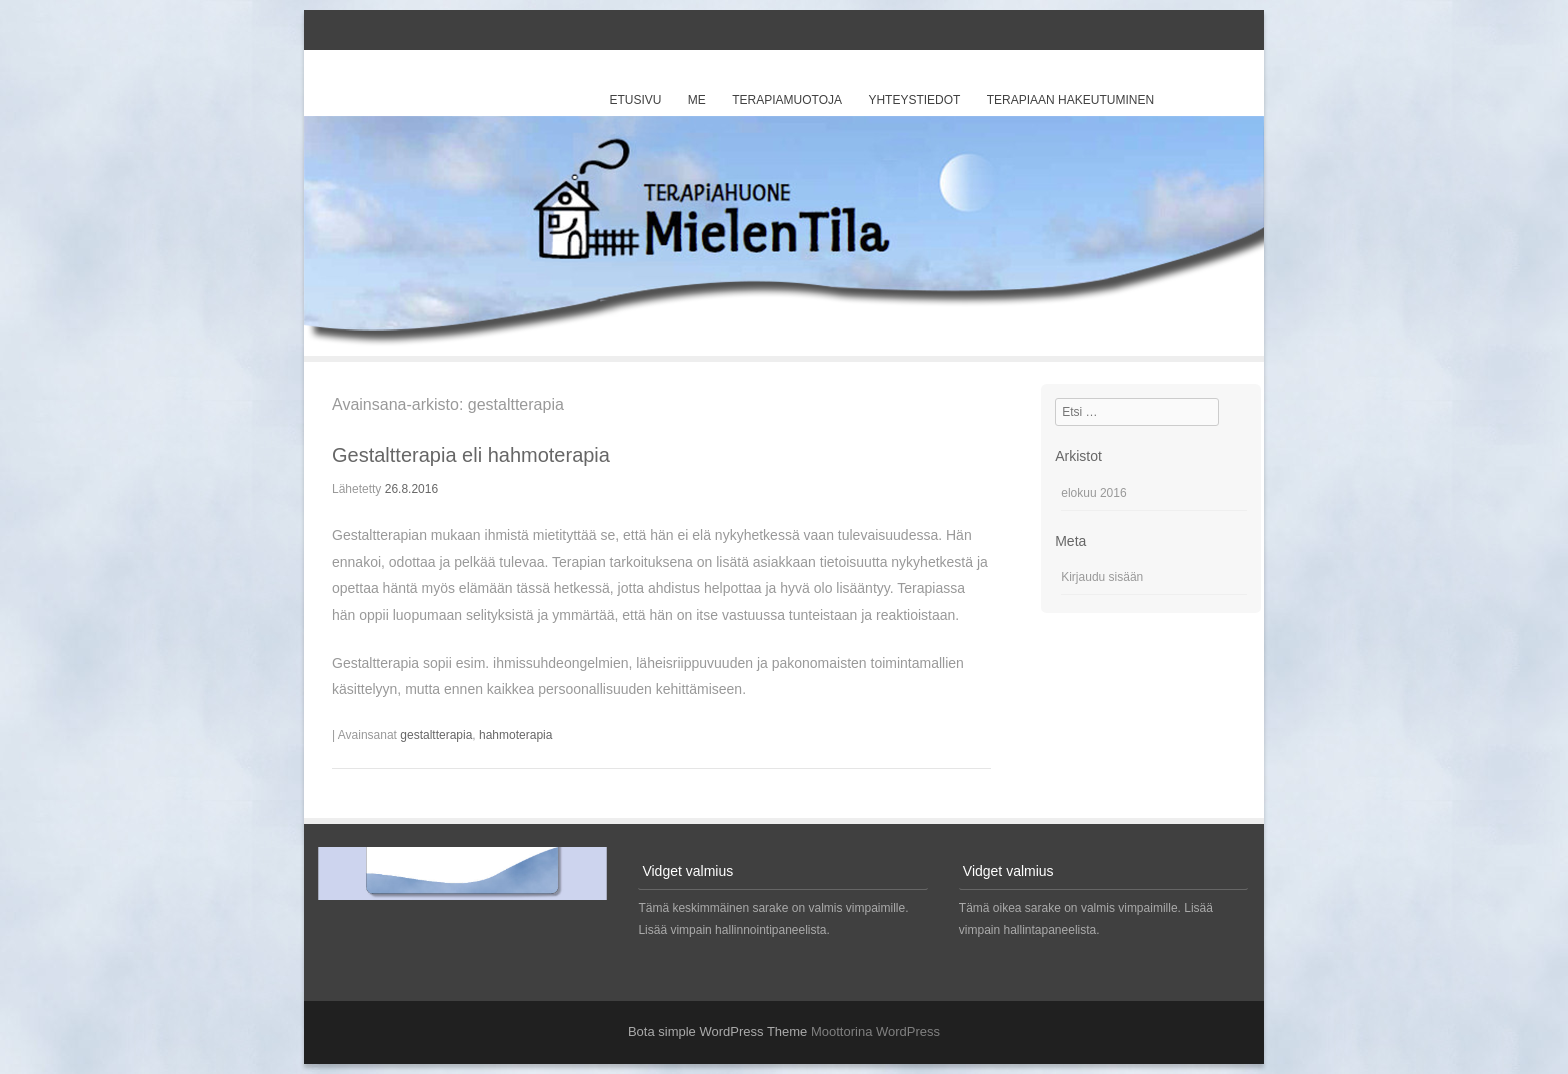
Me (697, 100)
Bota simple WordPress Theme (717, 1031)
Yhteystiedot (914, 100)
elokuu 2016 (1093, 493)
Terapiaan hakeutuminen (1070, 100)
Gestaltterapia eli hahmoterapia (471, 455)
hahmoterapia (515, 735)
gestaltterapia (436, 735)
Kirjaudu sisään (1102, 577)
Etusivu (635, 100)
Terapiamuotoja (787, 100)
